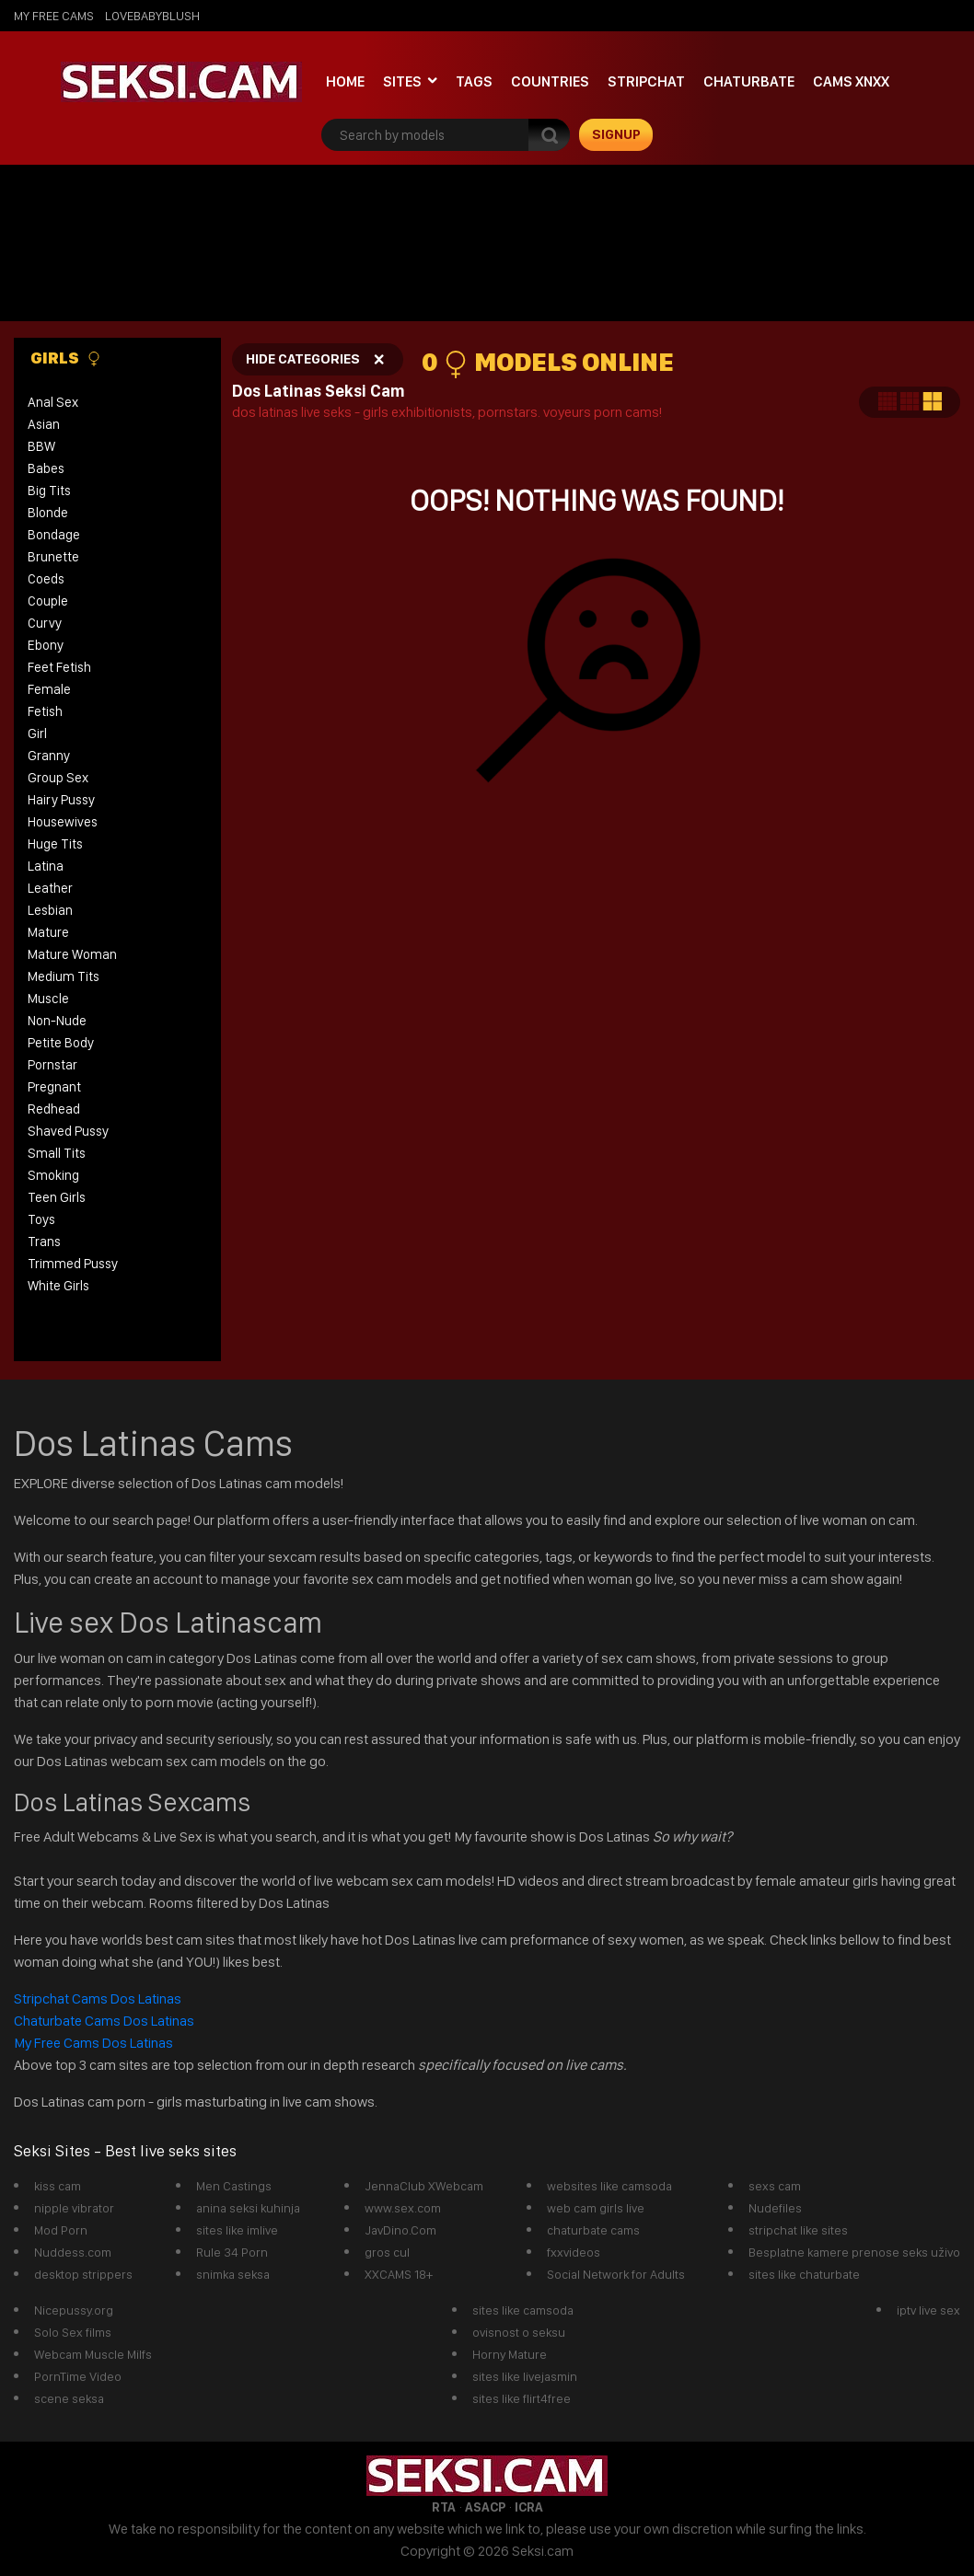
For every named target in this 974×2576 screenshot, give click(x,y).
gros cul (387, 2252)
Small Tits (57, 1153)
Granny (49, 755)
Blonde (48, 512)
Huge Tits (55, 844)
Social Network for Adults (616, 2274)
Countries (550, 81)
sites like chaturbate (804, 2274)
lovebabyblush (152, 15)
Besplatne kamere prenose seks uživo (854, 2252)
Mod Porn (60, 2230)
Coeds (46, 579)
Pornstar (52, 1065)
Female (49, 689)
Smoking (53, 1175)
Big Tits (49, 490)
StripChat (646, 81)
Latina (46, 866)
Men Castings (234, 2185)
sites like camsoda (523, 2310)
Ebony (46, 645)
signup (616, 134)
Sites (402, 81)
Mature (48, 932)
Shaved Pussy (68, 1131)
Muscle (48, 998)
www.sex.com (403, 2208)
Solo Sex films (72, 2332)
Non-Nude (57, 1020)
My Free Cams (54, 15)
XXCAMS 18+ (399, 2274)
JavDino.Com (400, 2230)
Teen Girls (57, 1197)
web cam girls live (595, 2208)
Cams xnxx (851, 81)
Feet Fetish (59, 667)
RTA (444, 2507)
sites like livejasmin (524, 2376)
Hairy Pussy (61, 799)
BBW (41, 446)
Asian (44, 424)
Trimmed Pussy (73, 1263)
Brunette (53, 557)
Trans (44, 1241)
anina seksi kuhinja (248, 2208)
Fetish (45, 711)
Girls (65, 358)
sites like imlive (237, 2230)
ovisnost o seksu (518, 2332)
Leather (50, 888)
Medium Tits (63, 976)
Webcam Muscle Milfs (93, 2354)
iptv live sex (928, 2310)
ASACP (485, 2507)
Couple (48, 601)
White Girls (58, 1285)
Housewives (63, 822)
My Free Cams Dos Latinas (93, 2042)
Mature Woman (72, 954)
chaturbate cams (593, 2230)
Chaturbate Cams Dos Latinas (104, 2020)
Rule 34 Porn (232, 2252)
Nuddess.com (72, 2252)
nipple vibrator (74, 2208)
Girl (37, 733)
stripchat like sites (798, 2230)
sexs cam (774, 2185)
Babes (46, 468)
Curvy (45, 623)
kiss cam (57, 2185)
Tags (474, 81)
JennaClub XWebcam (424, 2185)
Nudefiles (775, 2208)
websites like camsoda (609, 2185)
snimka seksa (233, 2274)
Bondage (54, 534)
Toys (41, 1219)
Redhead (54, 1109)
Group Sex (58, 777)
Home (345, 81)
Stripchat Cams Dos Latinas (99, 1998)
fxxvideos (573, 2252)
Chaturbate (748, 81)
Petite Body (61, 1042)
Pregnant (54, 1087)
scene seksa (69, 2398)
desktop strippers (83, 2274)
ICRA (529, 2507)
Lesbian (50, 910)
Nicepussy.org (73, 2310)
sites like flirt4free (521, 2398)
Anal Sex (53, 402)
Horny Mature (509, 2354)
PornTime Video (78, 2376)
